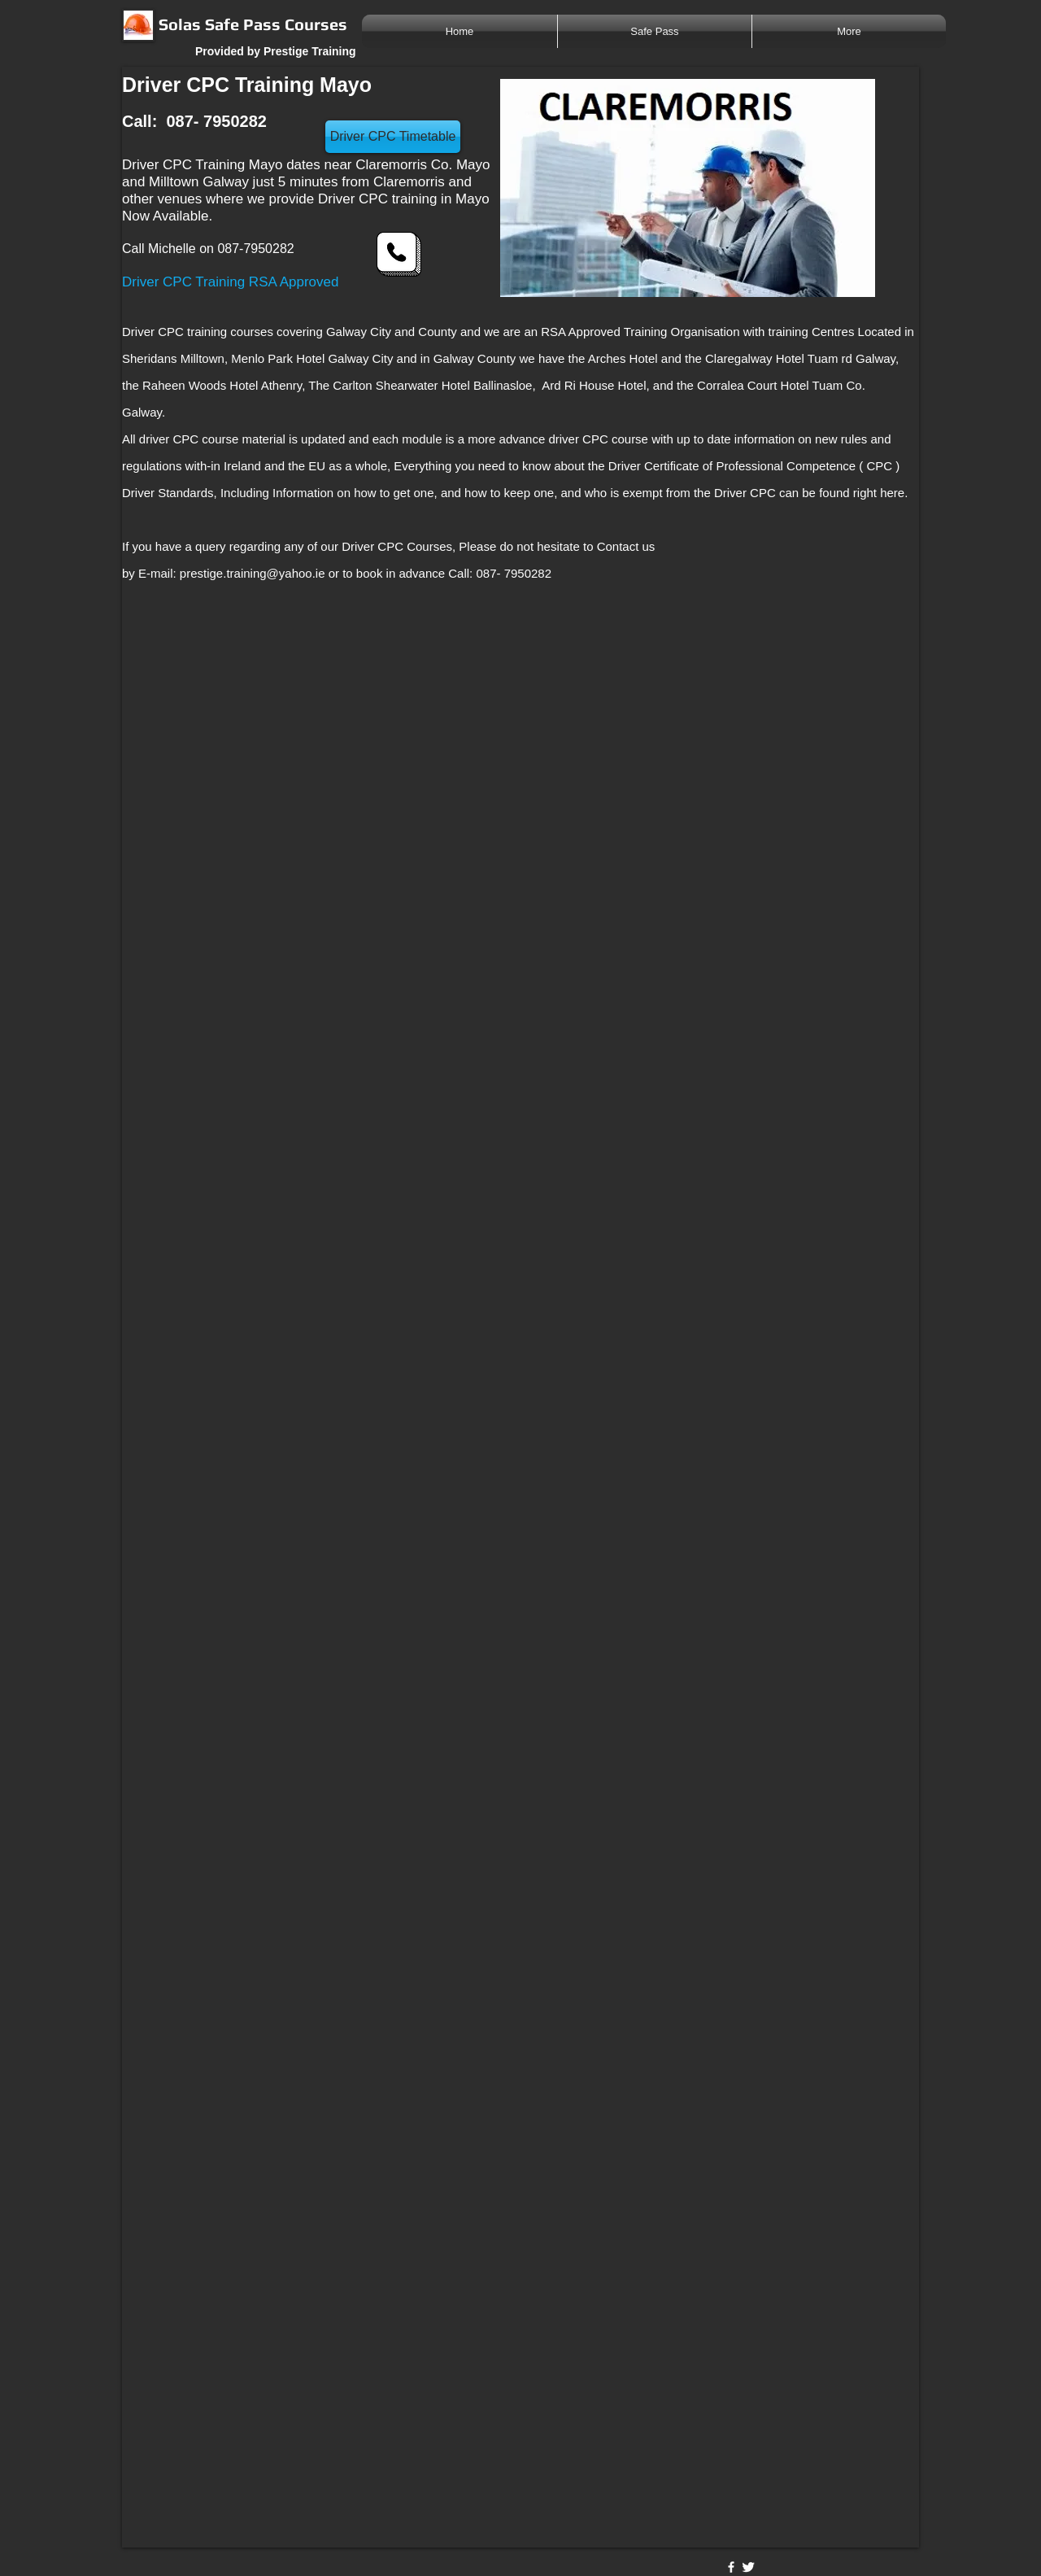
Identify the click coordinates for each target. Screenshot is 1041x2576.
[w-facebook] (731, 2567)
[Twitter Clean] (748, 2567)
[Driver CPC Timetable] (392, 136)
